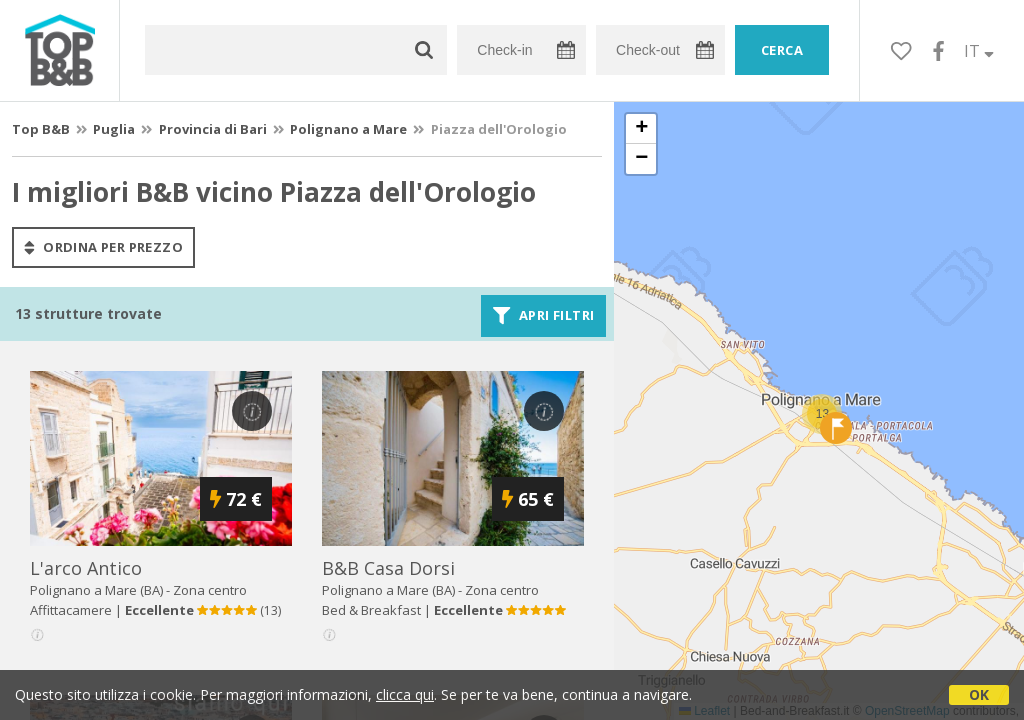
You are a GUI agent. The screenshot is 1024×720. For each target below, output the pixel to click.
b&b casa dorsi (388, 568)
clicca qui (405, 694)
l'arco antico (86, 568)
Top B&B (41, 129)
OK (979, 694)
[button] (836, 428)
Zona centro (210, 590)
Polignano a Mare (348, 129)
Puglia (114, 129)
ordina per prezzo (103, 247)
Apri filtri (543, 316)
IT (979, 51)
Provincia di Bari (213, 129)
